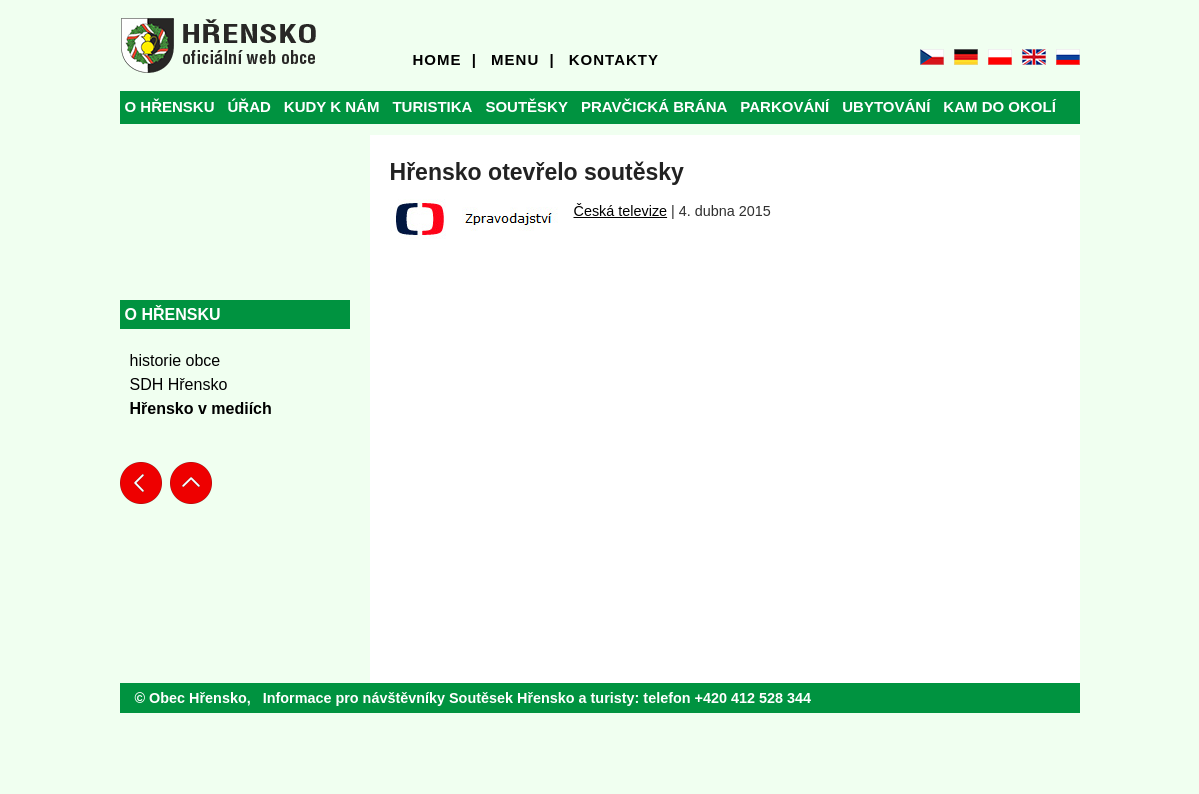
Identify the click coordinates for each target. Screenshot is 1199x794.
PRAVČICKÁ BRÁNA (654, 106)
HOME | (445, 59)
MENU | (523, 59)
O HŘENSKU (170, 106)
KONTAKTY (614, 59)
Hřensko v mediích (201, 408)
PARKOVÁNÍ (784, 106)
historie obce (175, 360)
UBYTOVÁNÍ (886, 106)
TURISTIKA (432, 106)
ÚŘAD (249, 106)
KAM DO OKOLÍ (999, 106)
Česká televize (621, 211)
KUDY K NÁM (332, 106)
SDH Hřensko (179, 384)
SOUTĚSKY (526, 106)
